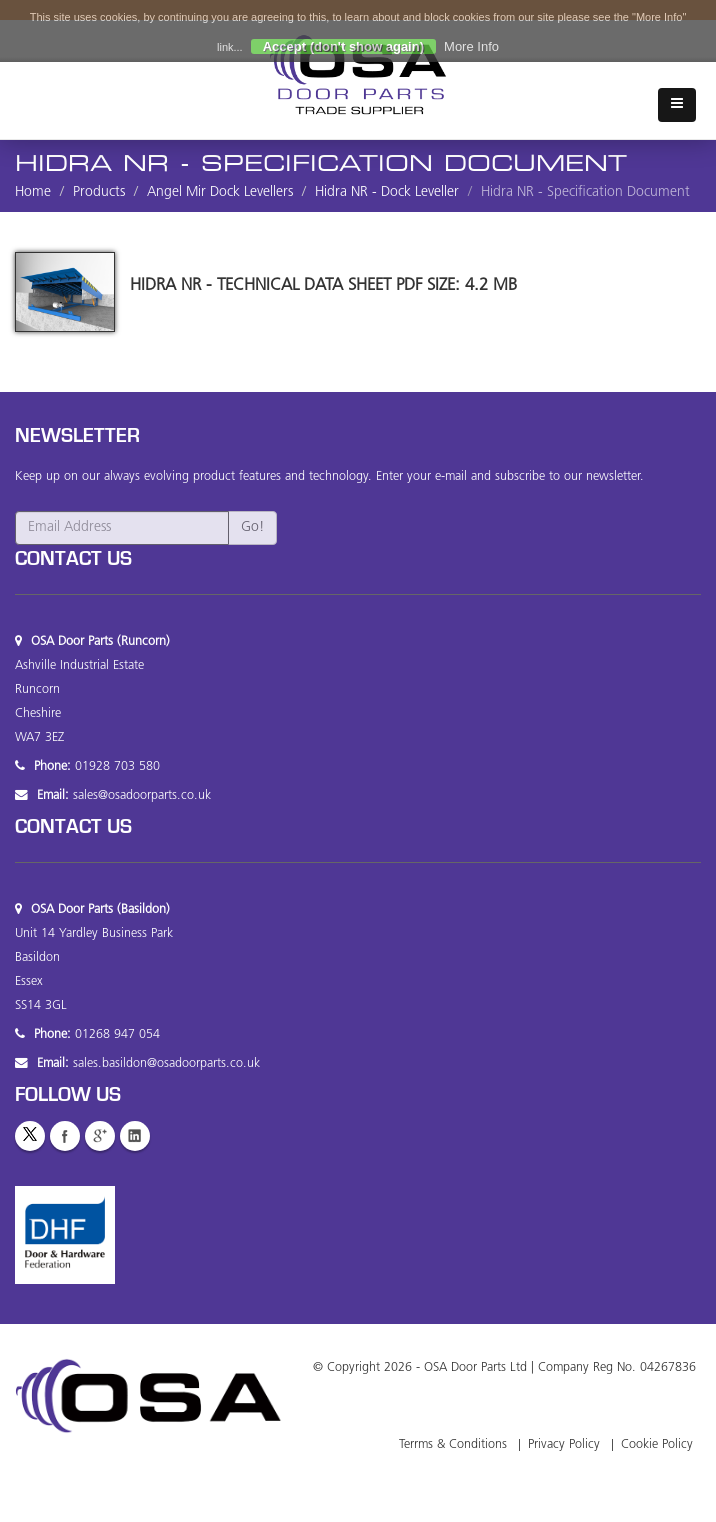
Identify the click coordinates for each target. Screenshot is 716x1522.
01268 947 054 (117, 1035)
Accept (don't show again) (343, 46)
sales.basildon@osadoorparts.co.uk (166, 1064)
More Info (471, 46)
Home (33, 192)
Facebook (65, 1136)
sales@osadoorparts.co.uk (142, 796)
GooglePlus (100, 1136)
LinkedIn (135, 1136)
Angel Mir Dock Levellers (220, 192)
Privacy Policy (564, 1445)
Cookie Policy (657, 1445)
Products (99, 192)
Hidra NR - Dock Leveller (387, 192)
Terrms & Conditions (453, 1445)
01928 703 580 (117, 767)
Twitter (30, 1136)
